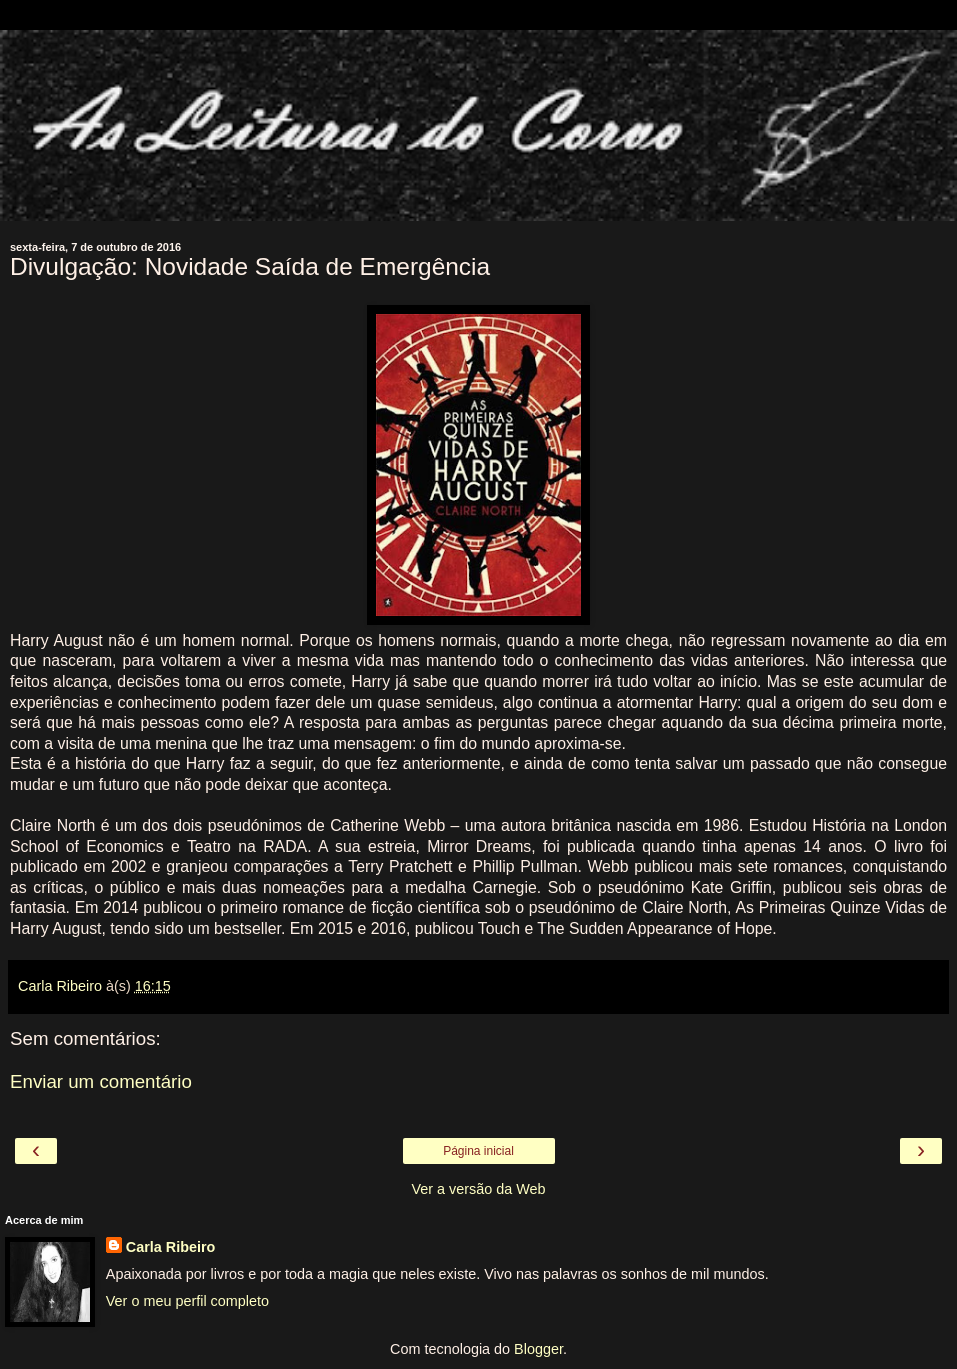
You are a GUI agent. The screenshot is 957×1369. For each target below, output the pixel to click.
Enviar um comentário (101, 1081)
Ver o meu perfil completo (187, 1301)
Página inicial (478, 1151)
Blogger (538, 1349)
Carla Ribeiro (171, 1247)
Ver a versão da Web (478, 1189)
